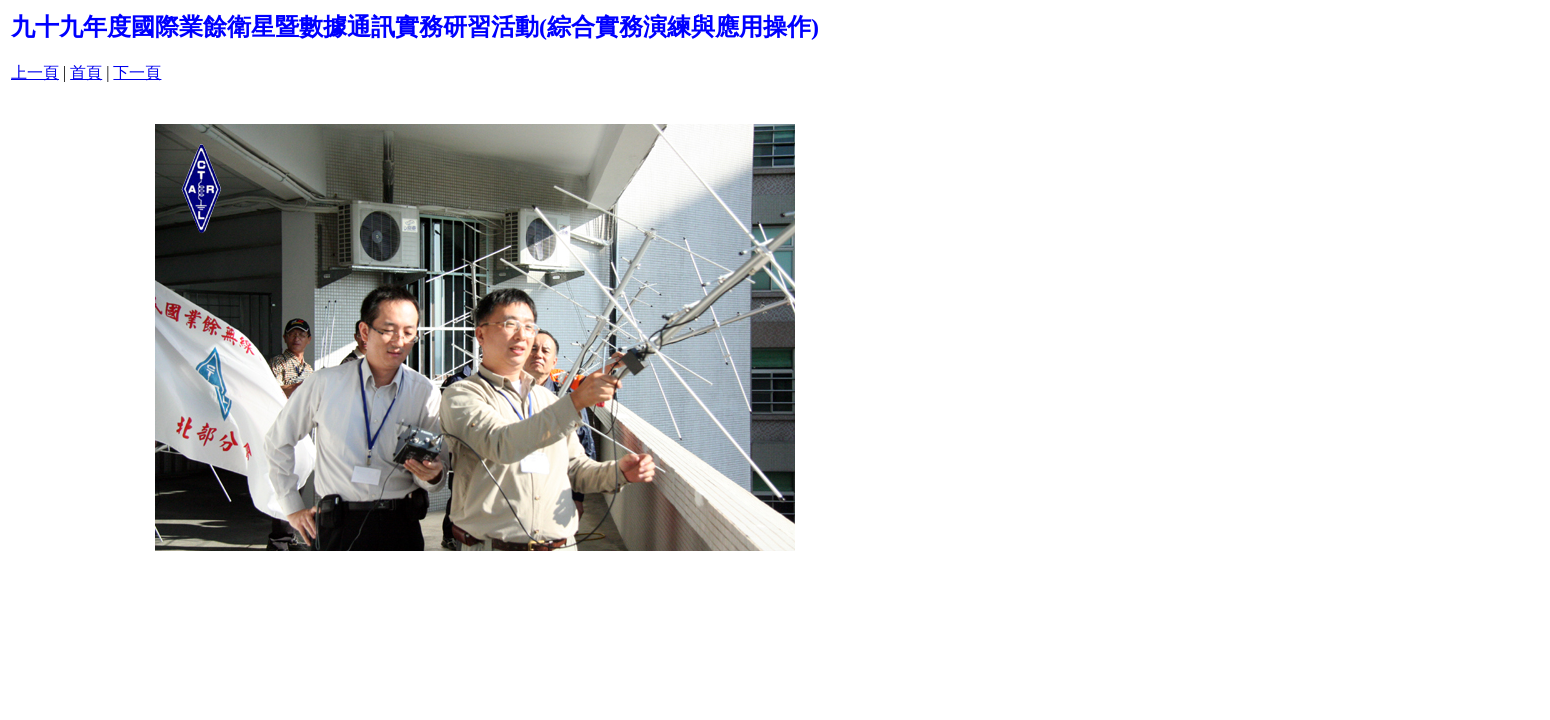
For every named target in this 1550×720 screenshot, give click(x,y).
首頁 (86, 72)
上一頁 (35, 72)
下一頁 (137, 72)
